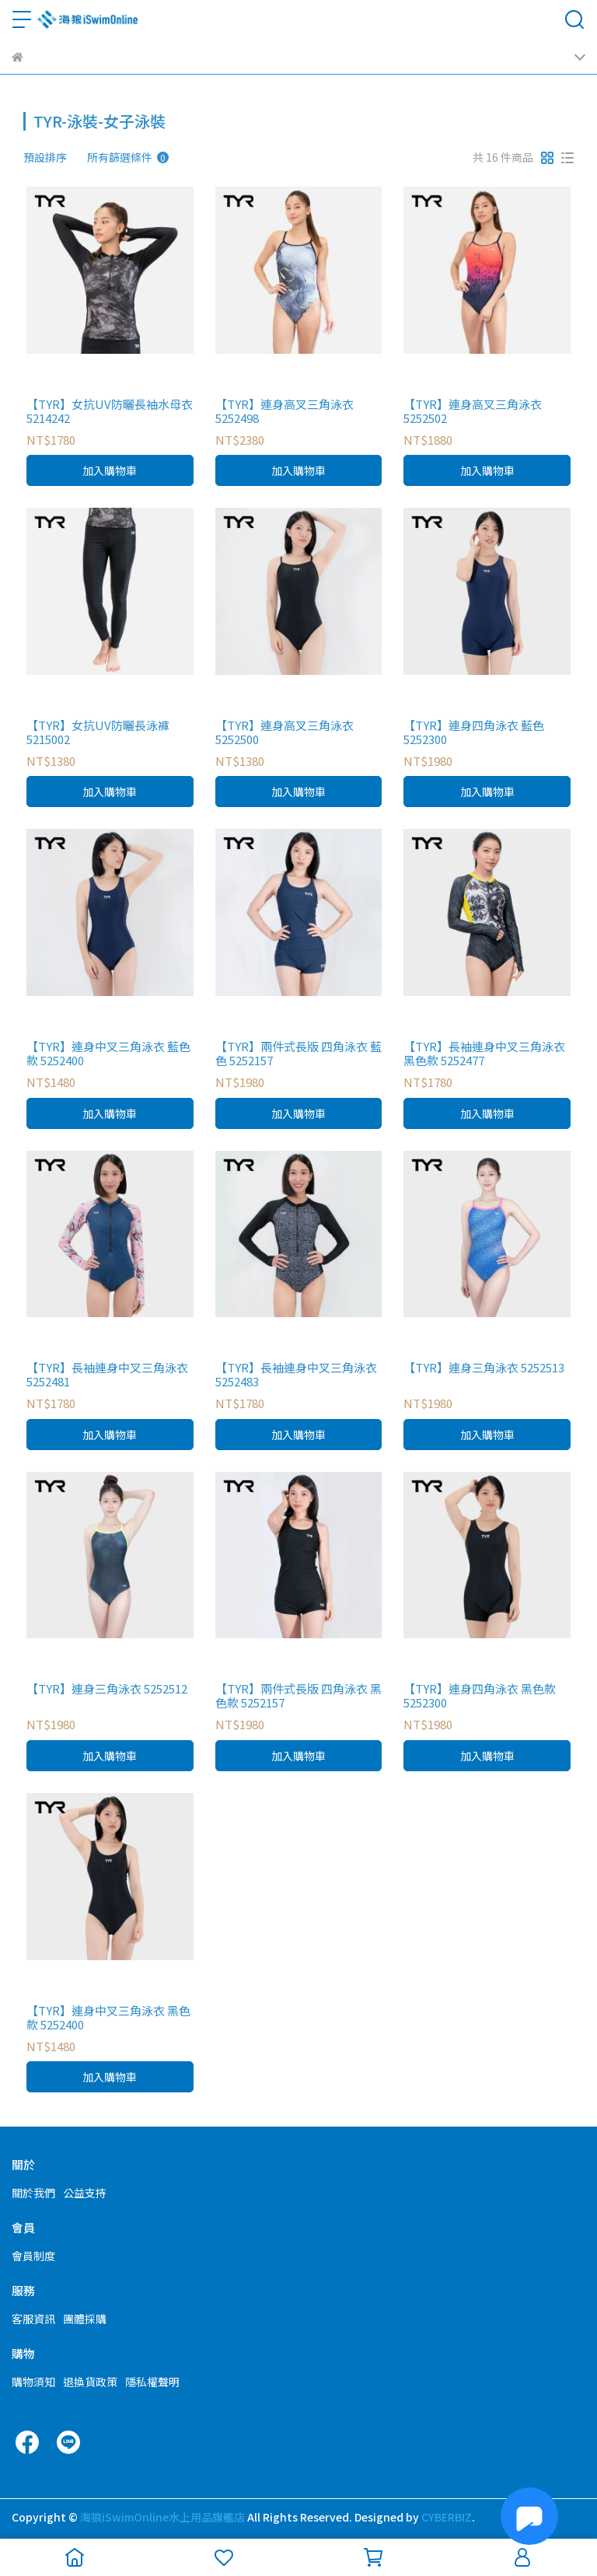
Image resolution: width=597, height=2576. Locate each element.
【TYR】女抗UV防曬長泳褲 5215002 (97, 732)
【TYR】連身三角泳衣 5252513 (483, 1368)
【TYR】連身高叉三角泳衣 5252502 (472, 411)
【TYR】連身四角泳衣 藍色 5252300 (473, 732)
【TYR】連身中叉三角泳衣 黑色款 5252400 (108, 2018)
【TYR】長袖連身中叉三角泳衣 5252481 (107, 1375)
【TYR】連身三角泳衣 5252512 (106, 1689)
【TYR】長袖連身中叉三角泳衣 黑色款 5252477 (484, 1054)
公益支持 (84, 2192)
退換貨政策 (90, 2381)
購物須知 (33, 2381)
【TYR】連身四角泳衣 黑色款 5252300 (479, 1696)
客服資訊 (33, 2318)
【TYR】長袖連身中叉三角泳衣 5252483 (296, 1375)
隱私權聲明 (152, 2381)
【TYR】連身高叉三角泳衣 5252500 (284, 732)
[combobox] (51, 157)
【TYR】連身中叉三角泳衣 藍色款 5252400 (108, 1054)
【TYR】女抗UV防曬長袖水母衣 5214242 (109, 411)
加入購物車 (109, 470)
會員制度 (33, 2255)
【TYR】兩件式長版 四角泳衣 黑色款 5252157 (298, 1696)
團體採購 (84, 2318)
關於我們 (33, 2192)
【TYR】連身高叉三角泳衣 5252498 (284, 411)
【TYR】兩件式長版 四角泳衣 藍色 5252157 (298, 1054)
